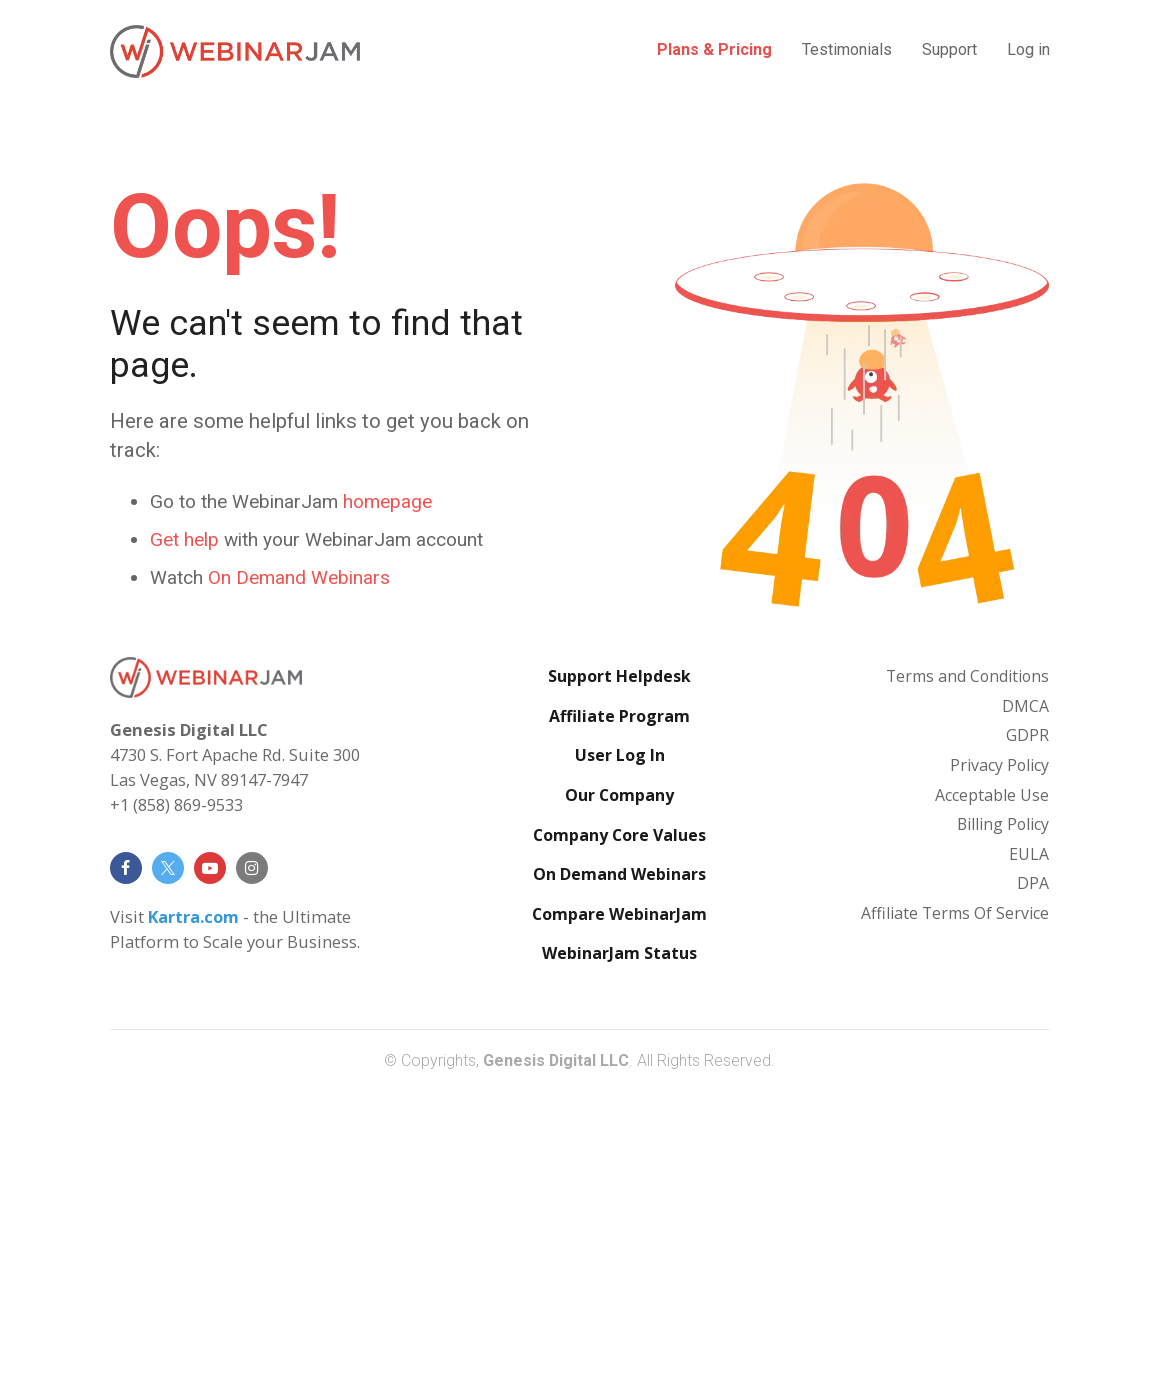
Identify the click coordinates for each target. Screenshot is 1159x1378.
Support (949, 49)
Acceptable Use (992, 1081)
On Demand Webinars (619, 1161)
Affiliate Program (619, 1003)
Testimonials (847, 49)
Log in (1028, 49)
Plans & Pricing (714, 49)
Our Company (619, 1082)
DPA (1033, 1170)
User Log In (620, 1042)
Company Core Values (619, 1121)
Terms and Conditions (967, 963)
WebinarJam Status (619, 1240)
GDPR (1027, 1022)
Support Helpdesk (619, 963)
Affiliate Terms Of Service (955, 1200)
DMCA (1025, 993)
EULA (1029, 1141)
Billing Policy (1003, 1111)
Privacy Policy (999, 1052)
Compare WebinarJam (619, 1201)
